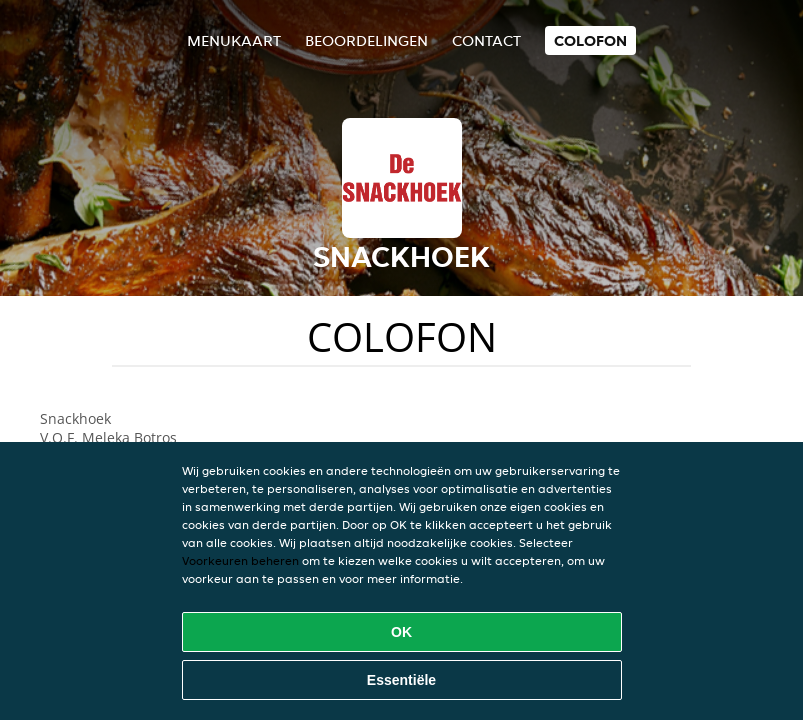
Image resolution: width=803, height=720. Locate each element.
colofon (590, 40)
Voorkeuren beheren (240, 560)
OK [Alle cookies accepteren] (401, 632)
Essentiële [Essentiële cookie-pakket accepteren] (401, 680)
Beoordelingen (366, 40)
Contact (486, 40)
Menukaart (234, 40)
